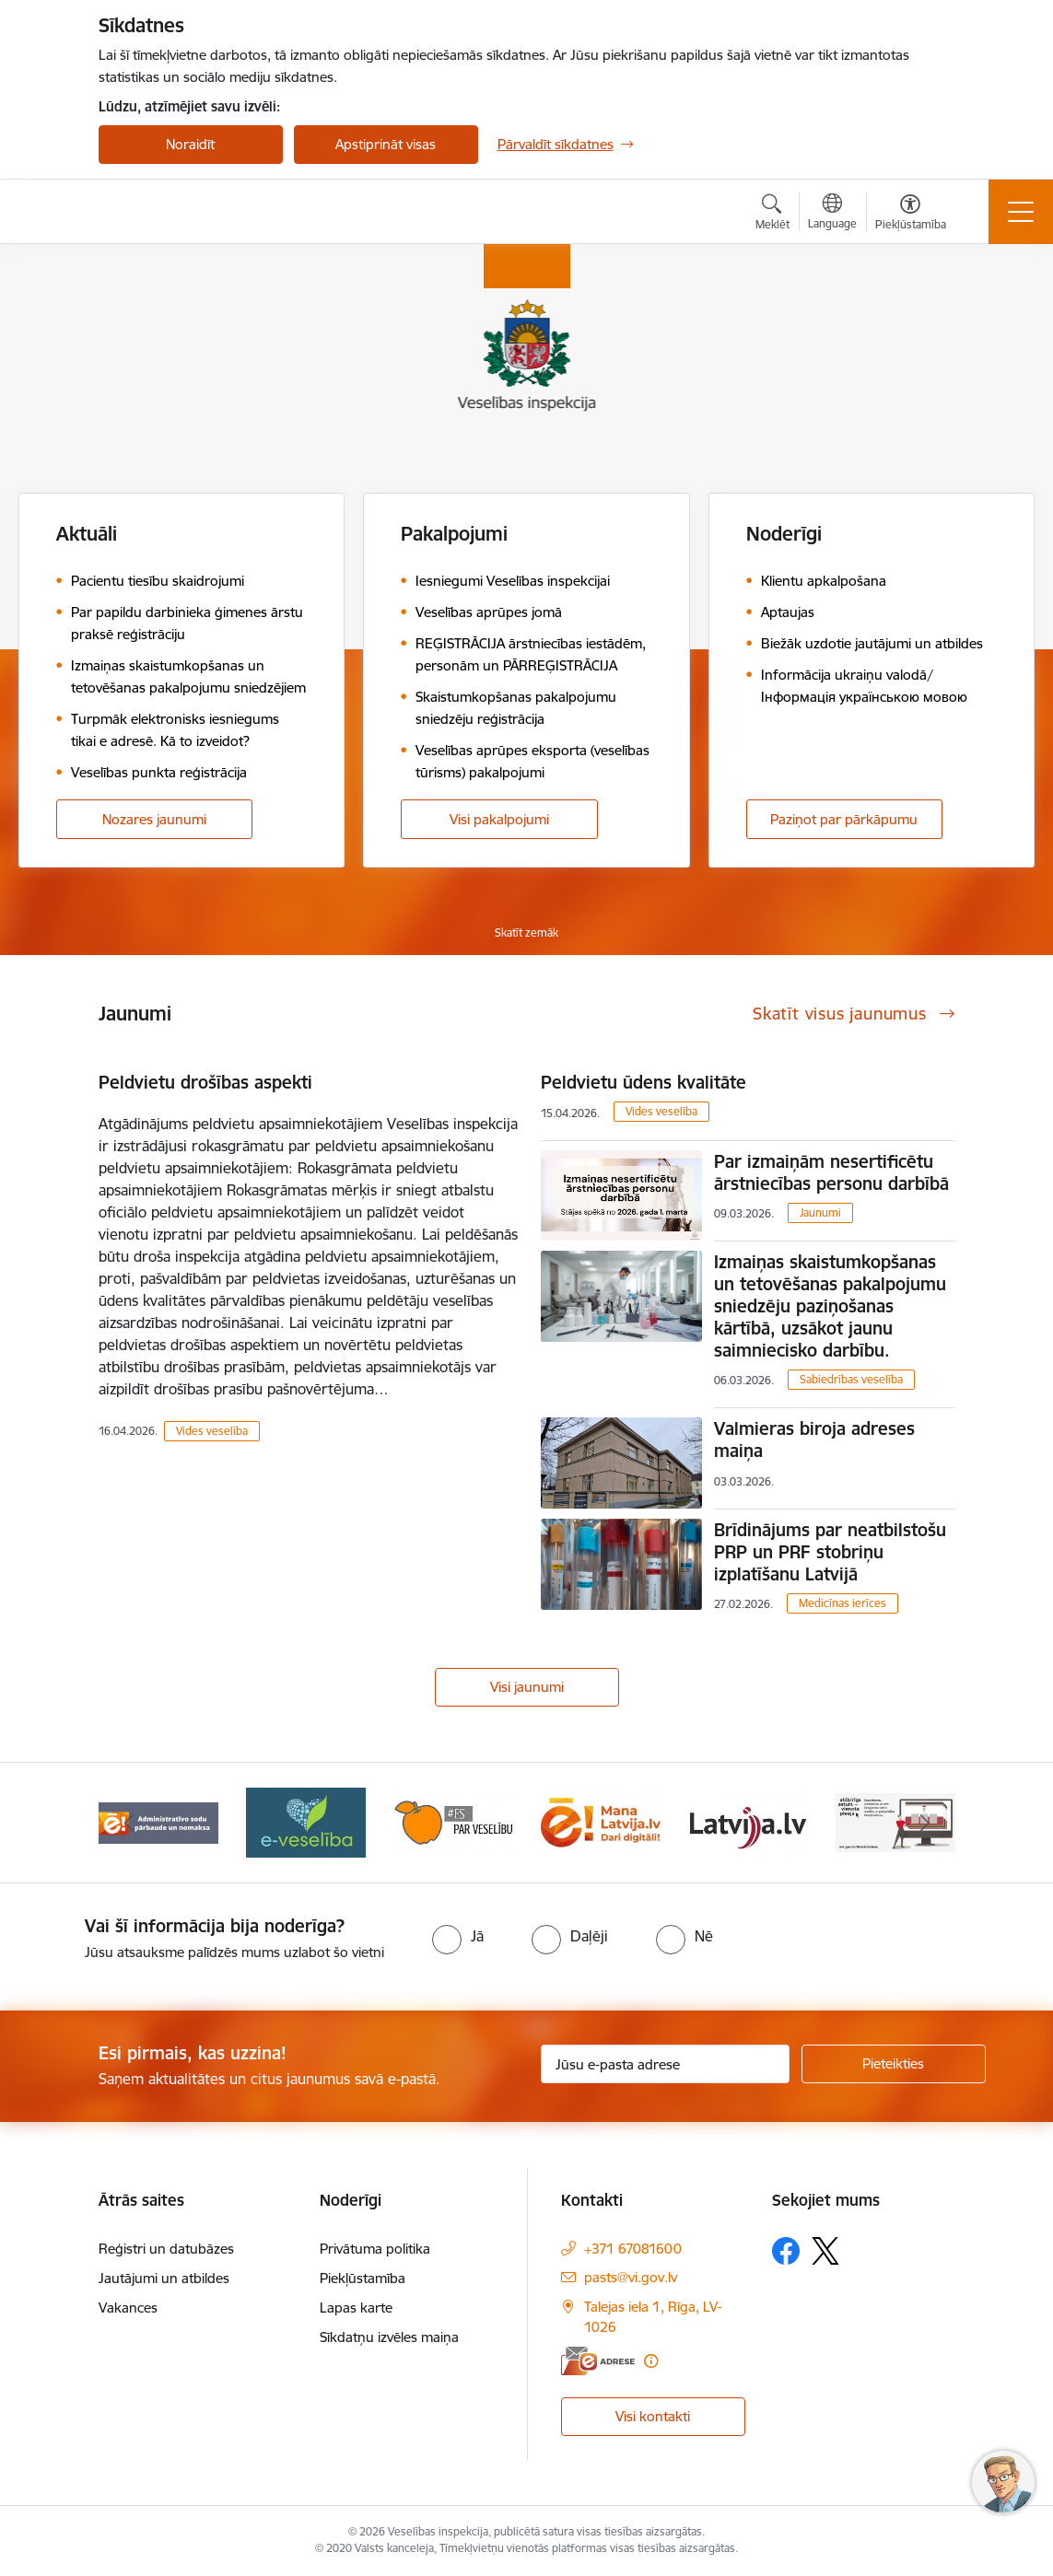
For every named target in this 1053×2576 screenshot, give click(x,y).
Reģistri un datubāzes (166, 2248)
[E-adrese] (598, 2361)
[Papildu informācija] (651, 2361)
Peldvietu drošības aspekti (205, 1082)
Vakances (128, 2307)
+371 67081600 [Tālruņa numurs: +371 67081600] (633, 2248)
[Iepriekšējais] (129, 1822)
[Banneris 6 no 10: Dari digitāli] (601, 1821)
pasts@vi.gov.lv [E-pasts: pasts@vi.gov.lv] (630, 2277)
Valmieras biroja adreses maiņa (814, 1439)
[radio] (458, 1936)
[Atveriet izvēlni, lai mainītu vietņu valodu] (832, 213)
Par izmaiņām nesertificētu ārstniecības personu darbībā (831, 1172)
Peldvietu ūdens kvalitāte (643, 1082)
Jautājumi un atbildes (164, 2278)
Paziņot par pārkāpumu (844, 819)
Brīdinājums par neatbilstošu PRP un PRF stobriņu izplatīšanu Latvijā (830, 1552)
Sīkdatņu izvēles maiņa (389, 2337)
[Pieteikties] (893, 2064)
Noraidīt (190, 144)
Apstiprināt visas (385, 144)
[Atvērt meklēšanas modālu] (772, 214)
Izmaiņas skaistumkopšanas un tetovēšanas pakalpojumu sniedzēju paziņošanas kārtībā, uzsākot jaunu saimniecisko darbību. (830, 1306)
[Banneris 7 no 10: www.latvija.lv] (748, 1821)
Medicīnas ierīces (842, 1603)
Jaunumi (820, 1212)
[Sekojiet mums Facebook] (786, 2251)
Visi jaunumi (527, 1687)
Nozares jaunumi (154, 819)
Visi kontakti (652, 2416)
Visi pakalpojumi (499, 819)
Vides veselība (212, 1431)
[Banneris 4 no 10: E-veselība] (306, 1821)
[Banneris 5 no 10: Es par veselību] (453, 1821)
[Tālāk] (925, 1822)
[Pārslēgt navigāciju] (1021, 212)
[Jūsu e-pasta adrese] (665, 2064)
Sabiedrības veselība (851, 1379)
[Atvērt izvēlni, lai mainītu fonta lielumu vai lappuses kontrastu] (910, 214)
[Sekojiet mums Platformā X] (825, 2251)
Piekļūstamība (362, 2278)
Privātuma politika (375, 2248)
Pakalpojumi (454, 533)
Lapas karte (356, 2307)
